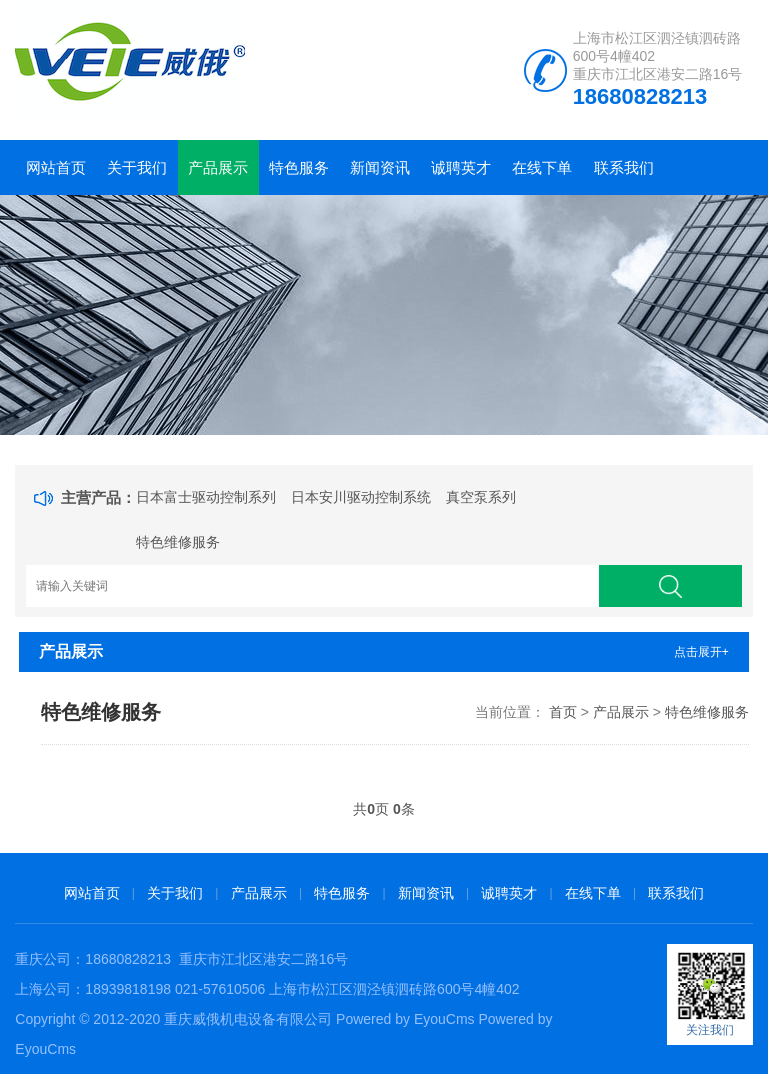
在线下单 (542, 167)
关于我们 (137, 167)
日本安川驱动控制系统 (361, 497)
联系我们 (624, 167)
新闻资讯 (380, 167)
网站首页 (56, 167)
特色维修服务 (178, 542)
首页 (563, 712)
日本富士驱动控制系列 (206, 497)
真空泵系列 (481, 497)
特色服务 (299, 167)
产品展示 (218, 167)
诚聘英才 (461, 167)
